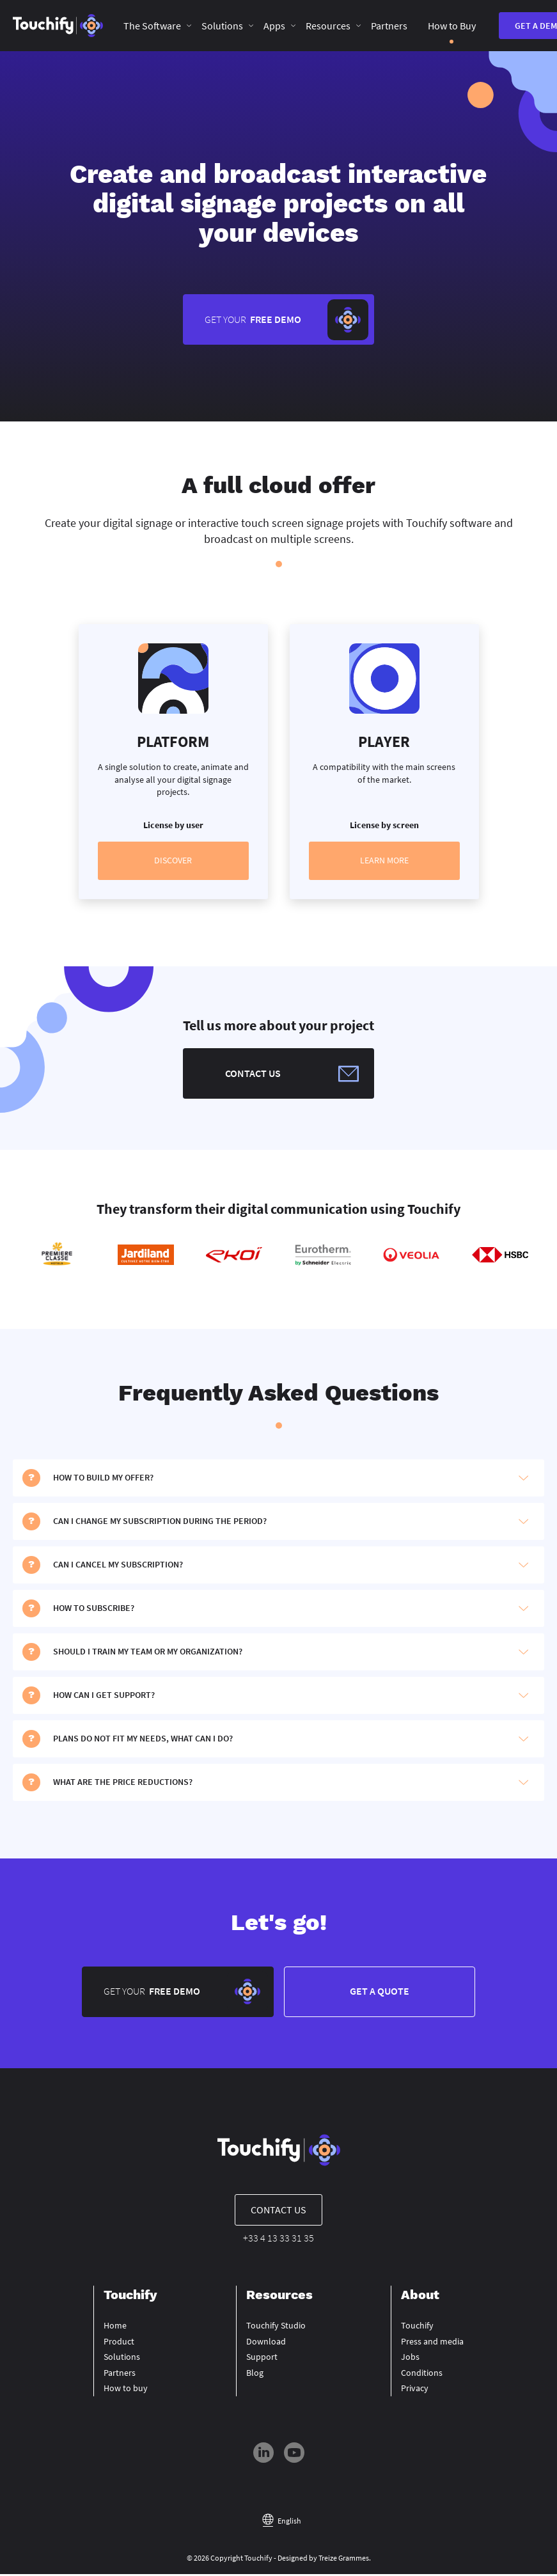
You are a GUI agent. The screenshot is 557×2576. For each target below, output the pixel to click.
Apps (274, 25)
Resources (328, 25)
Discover (173, 861)
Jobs (410, 2359)
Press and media (432, 2343)
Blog (254, 2374)
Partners (389, 25)
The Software (152, 25)
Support (262, 2359)
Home (115, 2328)
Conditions (422, 2374)
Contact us (278, 2212)
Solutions (222, 25)
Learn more (384, 861)
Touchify (417, 2328)
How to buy (126, 2390)
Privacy (414, 2390)
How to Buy (452, 25)
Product (119, 2343)
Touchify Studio (276, 2328)
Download (266, 2343)
